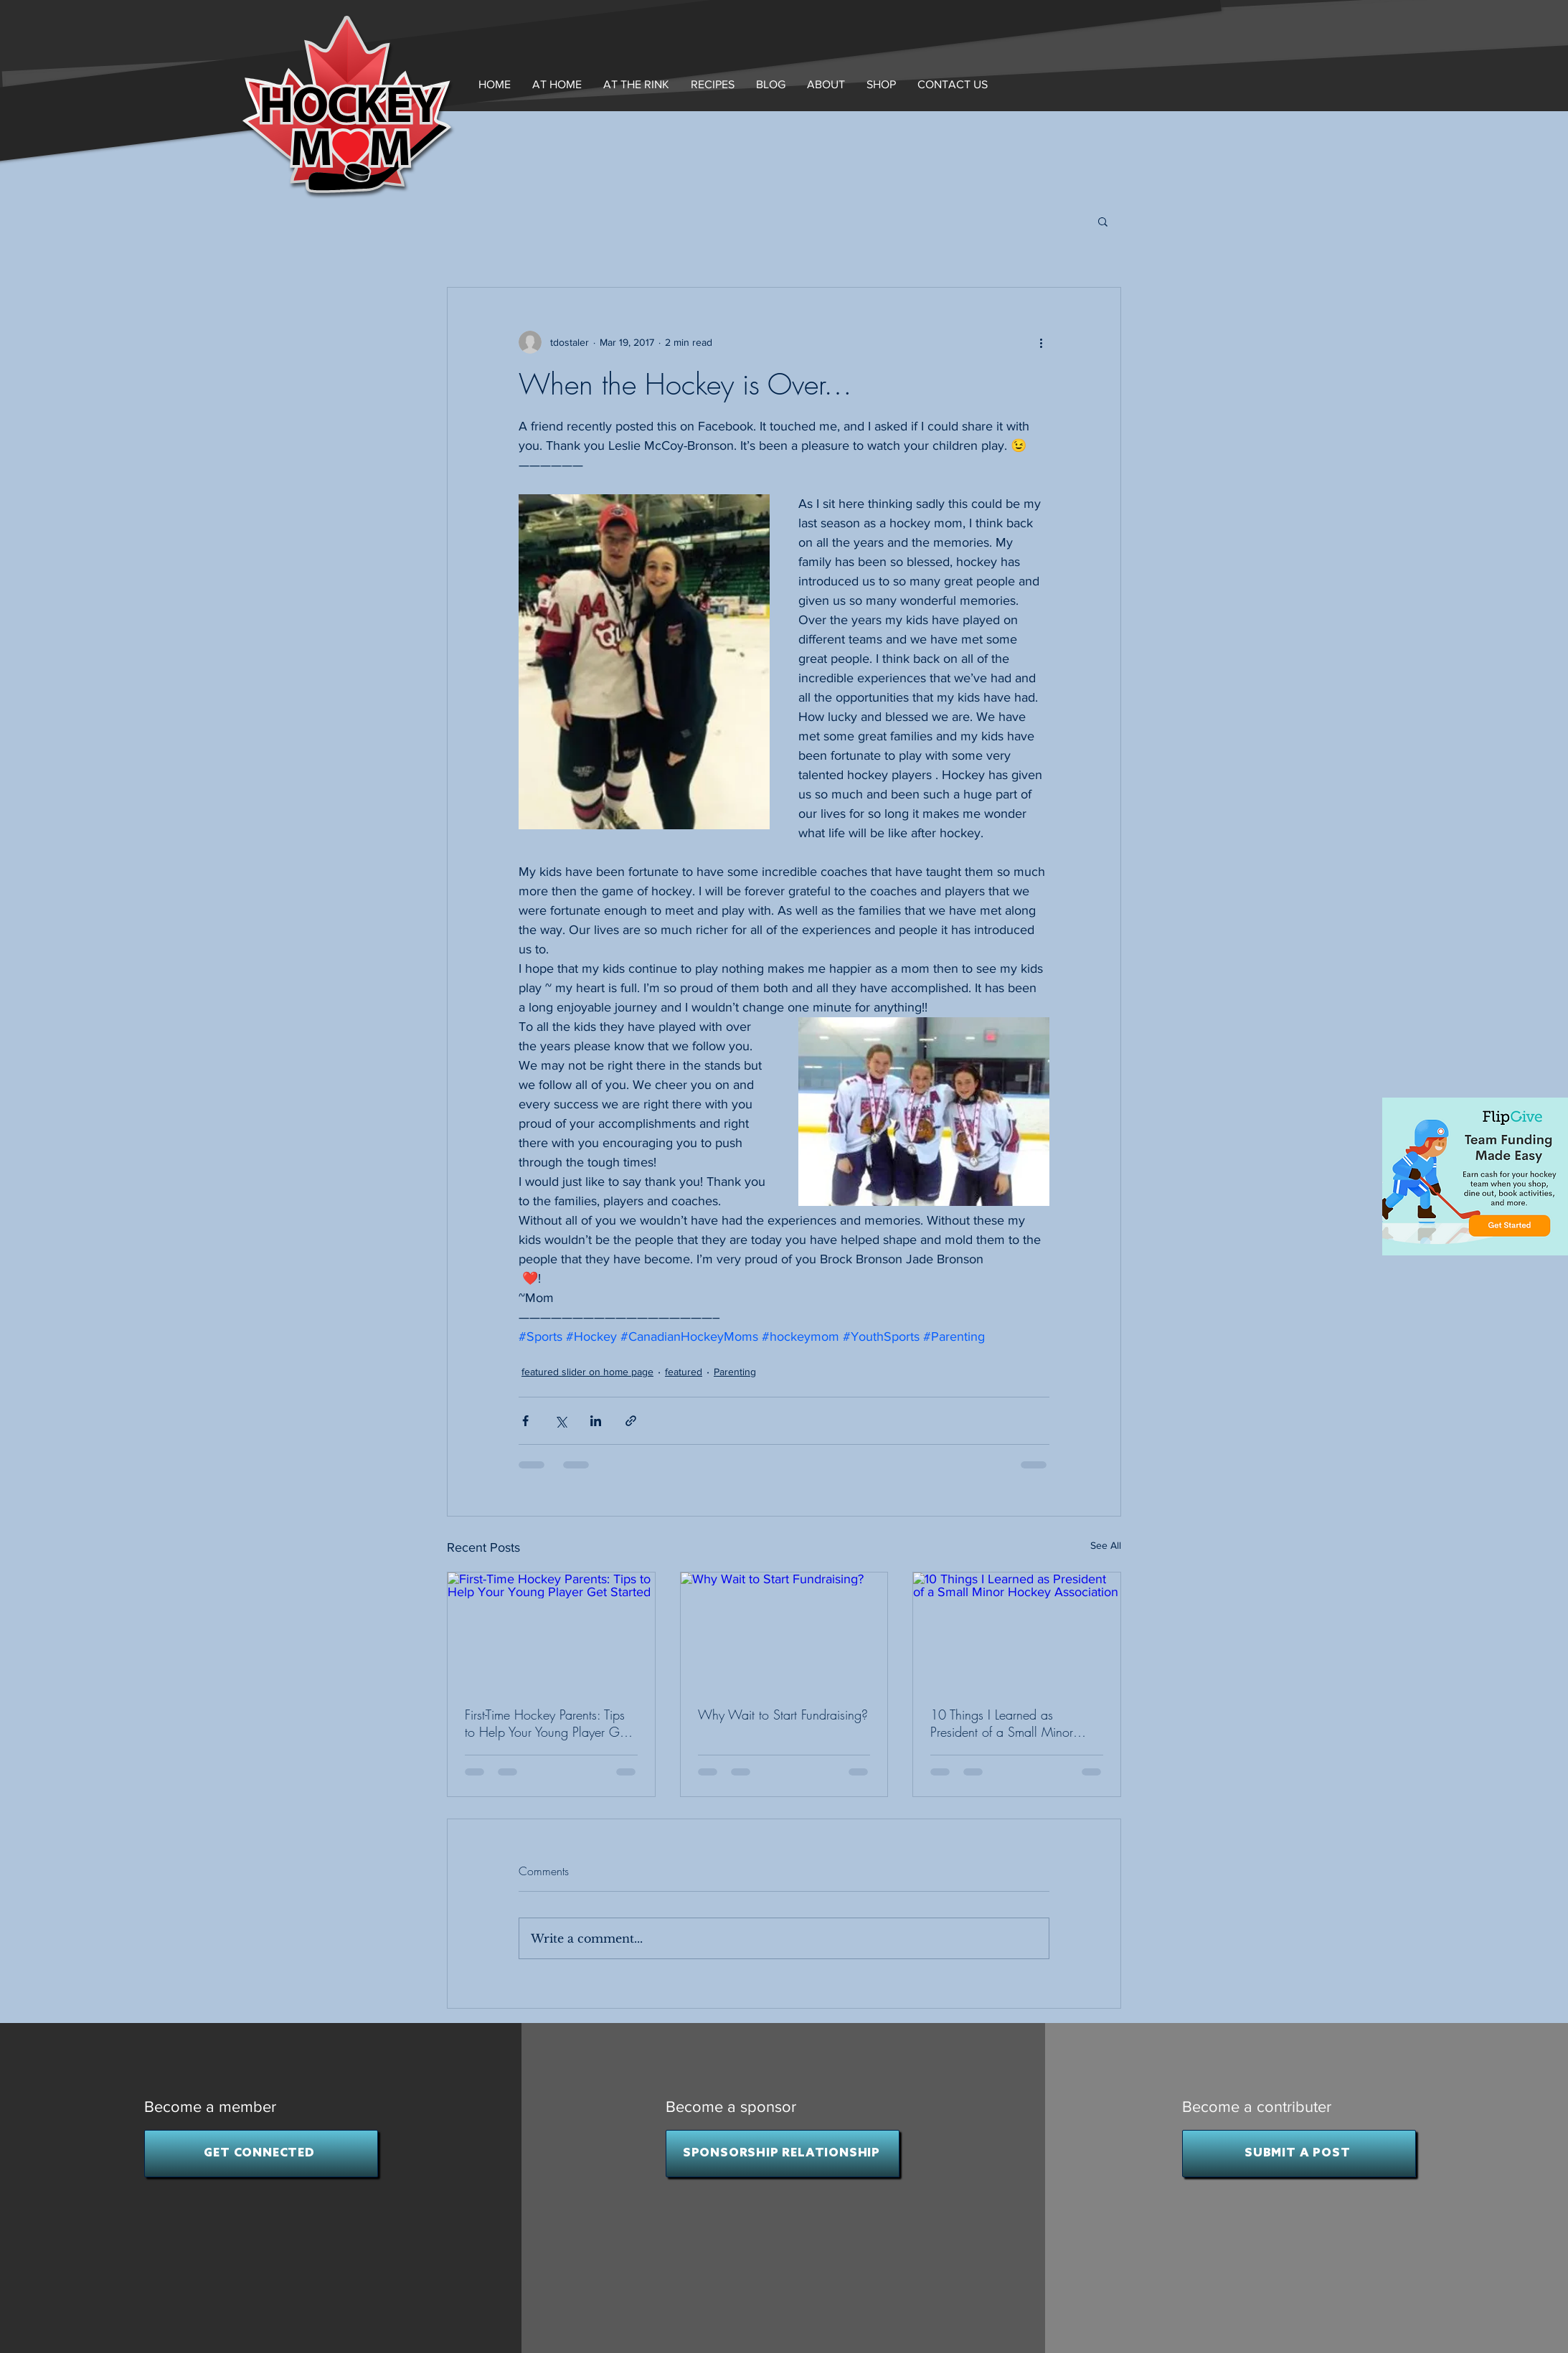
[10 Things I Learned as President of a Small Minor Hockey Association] (1016, 1630)
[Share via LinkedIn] (596, 1421)
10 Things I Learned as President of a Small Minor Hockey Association (1001, 1723)
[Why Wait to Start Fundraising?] (784, 1630)
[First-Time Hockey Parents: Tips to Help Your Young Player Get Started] (551, 1630)
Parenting (735, 1371)
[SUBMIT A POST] (1299, 2153)
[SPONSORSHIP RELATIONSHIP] (782, 2153)
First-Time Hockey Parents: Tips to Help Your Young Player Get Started (547, 1723)
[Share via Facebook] (525, 1421)
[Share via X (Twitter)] (560, 1421)
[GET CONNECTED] (261, 2153)
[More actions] (1040, 342)
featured (683, 1371)
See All (1105, 1545)
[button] (826, 84)
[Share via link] (631, 1421)
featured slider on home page (587, 1371)
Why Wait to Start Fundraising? (783, 1714)
